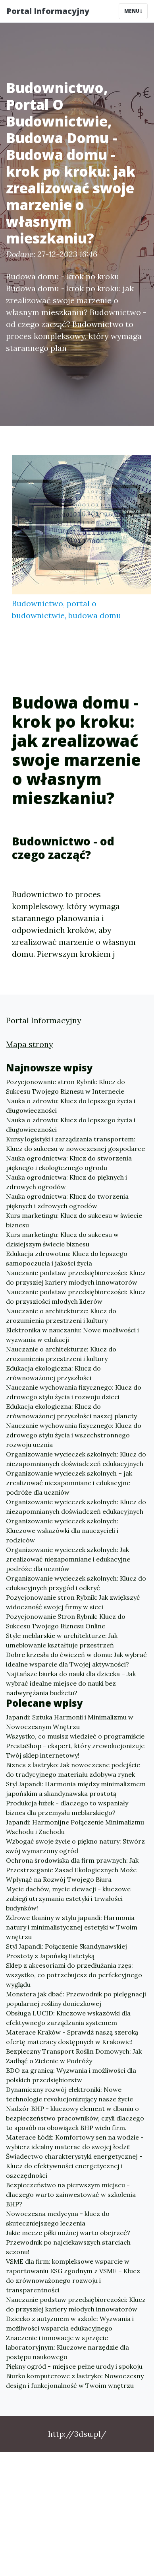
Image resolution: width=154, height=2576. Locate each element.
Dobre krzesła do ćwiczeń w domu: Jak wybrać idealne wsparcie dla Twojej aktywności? (76, 1659)
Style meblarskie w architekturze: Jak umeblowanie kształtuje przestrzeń (61, 1640)
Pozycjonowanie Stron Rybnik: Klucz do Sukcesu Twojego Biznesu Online (65, 1621)
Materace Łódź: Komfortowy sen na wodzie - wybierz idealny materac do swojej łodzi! (75, 2142)
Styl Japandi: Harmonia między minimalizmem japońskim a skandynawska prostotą (76, 1788)
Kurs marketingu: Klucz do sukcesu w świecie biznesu (74, 1220)
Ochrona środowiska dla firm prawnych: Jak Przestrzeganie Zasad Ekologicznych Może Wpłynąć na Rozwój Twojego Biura (72, 1869)
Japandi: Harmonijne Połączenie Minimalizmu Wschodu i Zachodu (75, 1827)
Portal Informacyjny (47, 11)
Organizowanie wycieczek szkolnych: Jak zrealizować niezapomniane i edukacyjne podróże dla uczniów (68, 1559)
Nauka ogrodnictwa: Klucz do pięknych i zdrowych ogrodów (66, 1182)
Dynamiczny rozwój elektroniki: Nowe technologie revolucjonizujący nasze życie (69, 2094)
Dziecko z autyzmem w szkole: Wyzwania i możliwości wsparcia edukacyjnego (70, 2323)
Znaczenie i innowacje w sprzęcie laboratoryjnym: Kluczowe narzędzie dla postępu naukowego (67, 2347)
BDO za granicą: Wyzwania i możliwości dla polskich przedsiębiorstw (71, 2075)
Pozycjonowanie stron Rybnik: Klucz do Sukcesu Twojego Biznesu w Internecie (65, 1086)
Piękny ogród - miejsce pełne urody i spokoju (74, 2366)
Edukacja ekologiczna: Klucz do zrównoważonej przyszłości (53, 1373)
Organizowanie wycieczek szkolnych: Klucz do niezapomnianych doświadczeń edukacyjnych (76, 1459)
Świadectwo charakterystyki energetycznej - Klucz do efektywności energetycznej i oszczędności (74, 2165)
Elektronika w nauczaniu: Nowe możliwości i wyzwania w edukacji (72, 1334)
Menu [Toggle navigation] (133, 11)
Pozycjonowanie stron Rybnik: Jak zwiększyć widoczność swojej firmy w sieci (73, 1602)
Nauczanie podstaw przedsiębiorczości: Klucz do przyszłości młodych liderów (76, 1296)
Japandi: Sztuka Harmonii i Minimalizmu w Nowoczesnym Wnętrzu (69, 1722)
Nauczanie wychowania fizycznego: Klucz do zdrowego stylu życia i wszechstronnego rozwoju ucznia (73, 1435)
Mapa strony (29, 1044)
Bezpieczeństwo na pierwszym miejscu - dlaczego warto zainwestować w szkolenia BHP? (71, 2194)
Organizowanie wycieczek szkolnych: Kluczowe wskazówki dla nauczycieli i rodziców (62, 1530)
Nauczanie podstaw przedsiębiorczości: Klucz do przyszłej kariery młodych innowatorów (76, 1277)
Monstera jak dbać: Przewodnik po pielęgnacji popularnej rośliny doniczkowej (76, 1998)
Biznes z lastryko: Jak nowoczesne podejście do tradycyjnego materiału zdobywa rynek (73, 1769)
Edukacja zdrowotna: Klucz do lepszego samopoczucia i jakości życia (66, 1258)
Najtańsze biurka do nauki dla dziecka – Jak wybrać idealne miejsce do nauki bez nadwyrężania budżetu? (71, 1683)
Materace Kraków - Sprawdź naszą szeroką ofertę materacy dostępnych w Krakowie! (72, 2037)
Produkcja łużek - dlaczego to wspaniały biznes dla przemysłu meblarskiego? (67, 1808)
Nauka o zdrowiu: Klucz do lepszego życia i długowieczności (70, 1105)
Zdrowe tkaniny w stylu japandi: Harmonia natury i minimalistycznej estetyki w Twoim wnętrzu (71, 1927)
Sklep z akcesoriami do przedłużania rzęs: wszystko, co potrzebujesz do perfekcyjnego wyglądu (74, 1974)
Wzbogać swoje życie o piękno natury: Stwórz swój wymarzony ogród (75, 1846)
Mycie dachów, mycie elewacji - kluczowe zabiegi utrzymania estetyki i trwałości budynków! (68, 1898)
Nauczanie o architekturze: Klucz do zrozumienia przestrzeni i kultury (61, 1315)
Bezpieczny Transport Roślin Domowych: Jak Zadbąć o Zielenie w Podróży (74, 2056)
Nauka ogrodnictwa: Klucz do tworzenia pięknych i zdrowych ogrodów (67, 1201)
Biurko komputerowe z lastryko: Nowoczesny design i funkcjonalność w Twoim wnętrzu (75, 2380)
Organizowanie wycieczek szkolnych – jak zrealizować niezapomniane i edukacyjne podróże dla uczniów (69, 1482)
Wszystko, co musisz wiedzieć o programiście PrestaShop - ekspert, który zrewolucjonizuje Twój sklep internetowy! (75, 1745)
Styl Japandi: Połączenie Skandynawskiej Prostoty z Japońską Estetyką (66, 1951)
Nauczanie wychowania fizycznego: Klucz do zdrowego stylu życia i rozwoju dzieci (73, 1392)
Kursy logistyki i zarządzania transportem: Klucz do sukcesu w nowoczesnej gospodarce (75, 1144)
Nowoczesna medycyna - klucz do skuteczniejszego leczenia (58, 2218)
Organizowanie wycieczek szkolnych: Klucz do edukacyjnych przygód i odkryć (76, 1583)
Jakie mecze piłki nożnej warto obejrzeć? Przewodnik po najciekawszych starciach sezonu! (68, 2242)
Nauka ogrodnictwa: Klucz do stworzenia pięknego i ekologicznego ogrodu (69, 1163)
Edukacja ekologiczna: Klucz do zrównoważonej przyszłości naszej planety (71, 1411)
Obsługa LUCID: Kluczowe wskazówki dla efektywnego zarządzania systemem (68, 2018)
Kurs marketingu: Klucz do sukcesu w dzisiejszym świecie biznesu (62, 1239)
